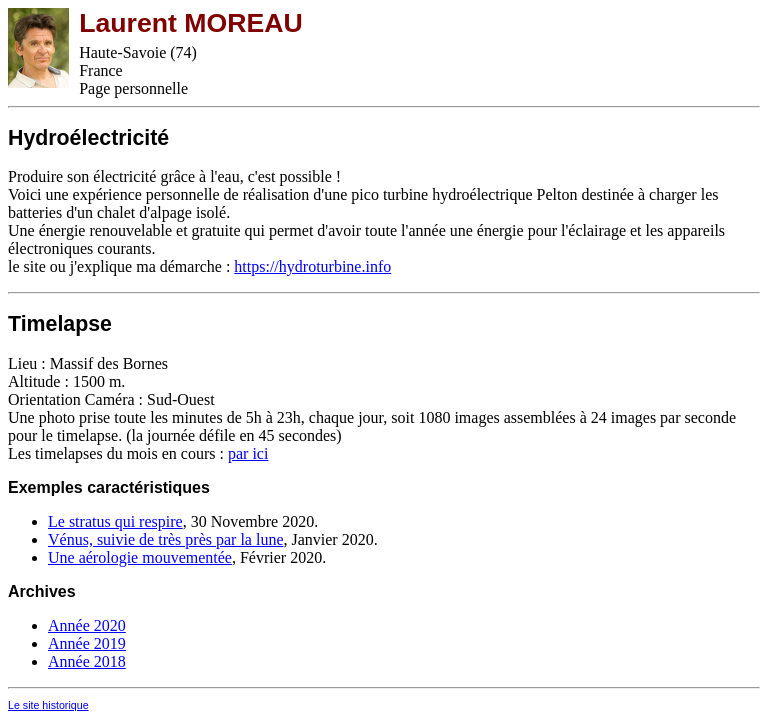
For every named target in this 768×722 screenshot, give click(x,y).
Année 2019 (87, 643)
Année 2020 (87, 625)
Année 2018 (87, 661)
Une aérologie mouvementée (140, 557)
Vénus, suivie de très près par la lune (165, 539)
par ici (248, 453)
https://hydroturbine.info (312, 266)
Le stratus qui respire (115, 521)
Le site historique (48, 705)
